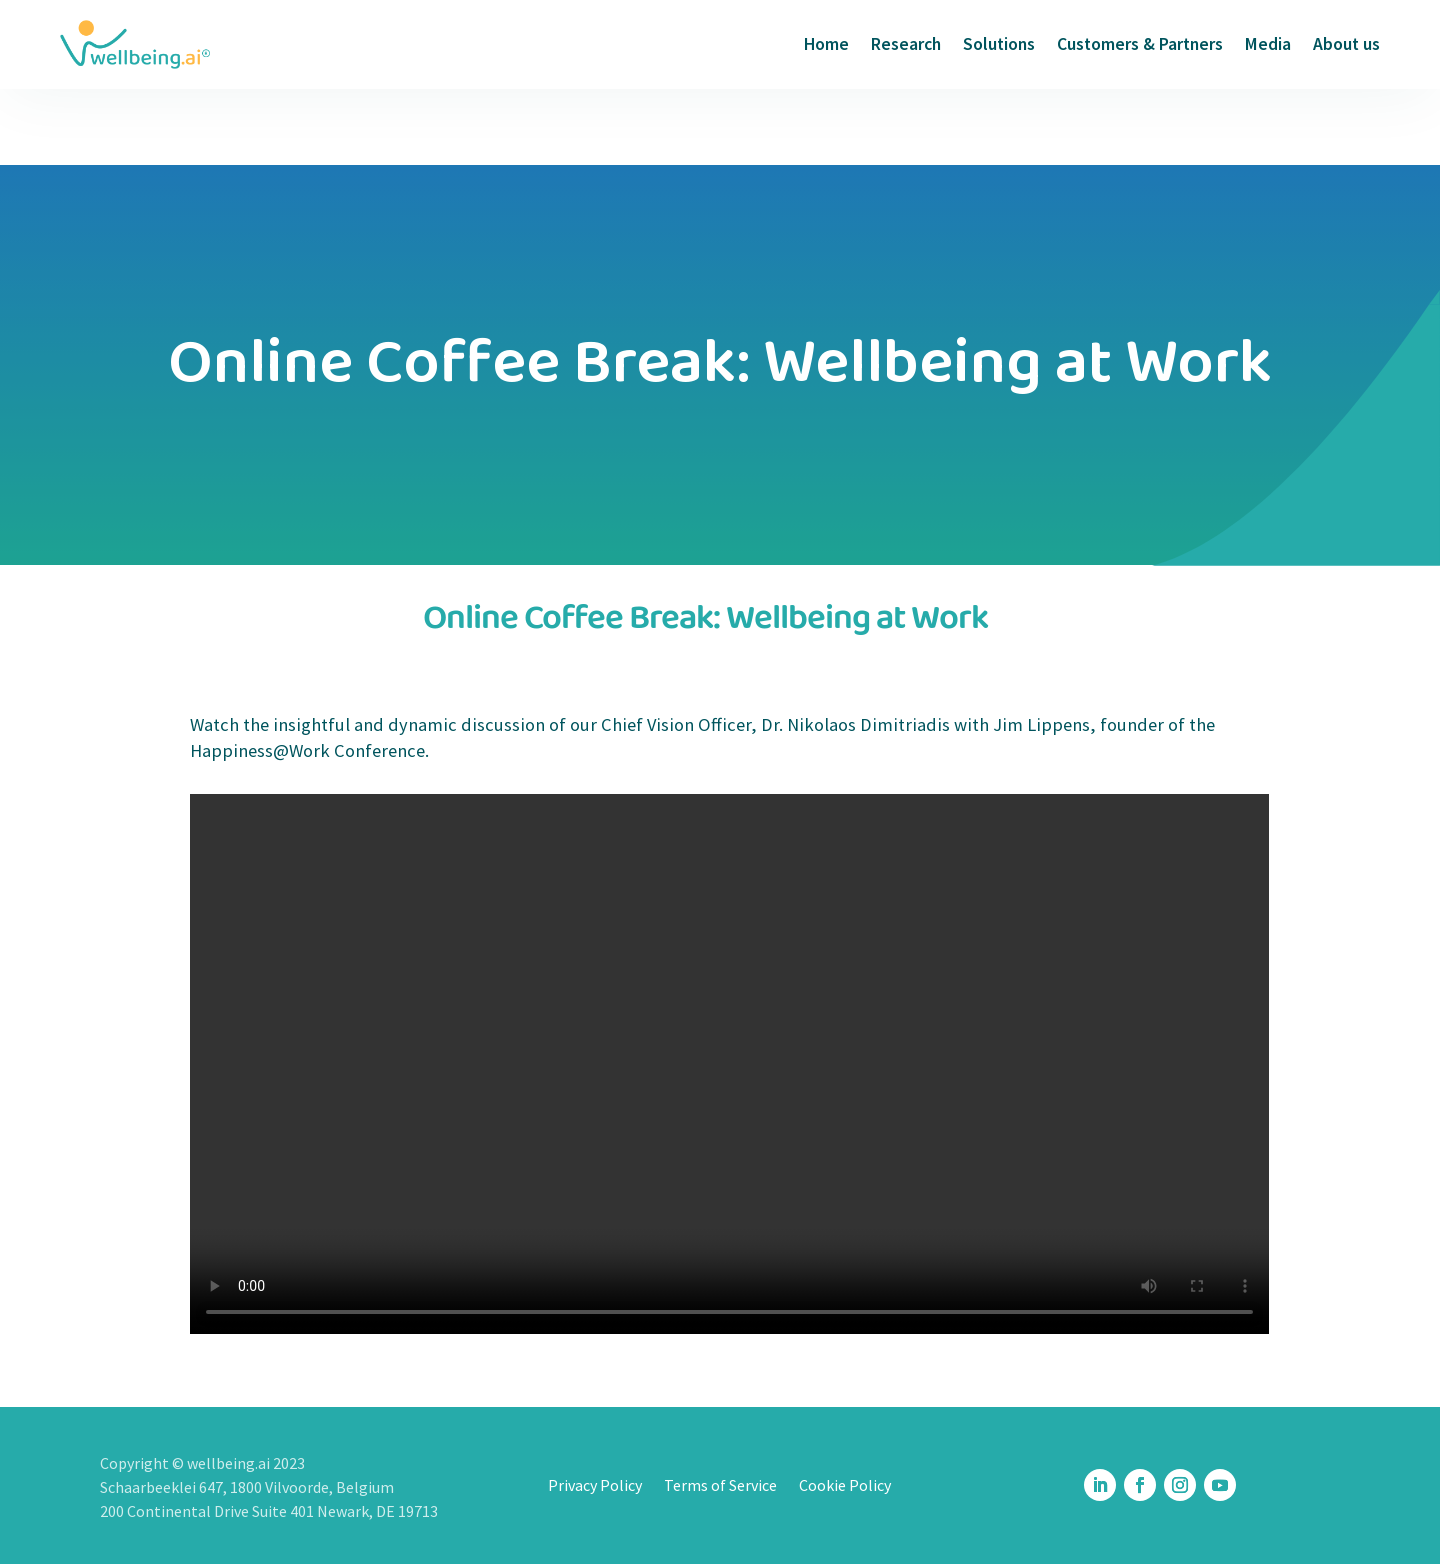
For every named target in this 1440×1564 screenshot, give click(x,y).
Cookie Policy (845, 1486)
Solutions (999, 44)
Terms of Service (720, 1486)
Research (906, 44)
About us (1346, 44)
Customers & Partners (1140, 44)
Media (1268, 44)
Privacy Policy (595, 1486)
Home (826, 44)
